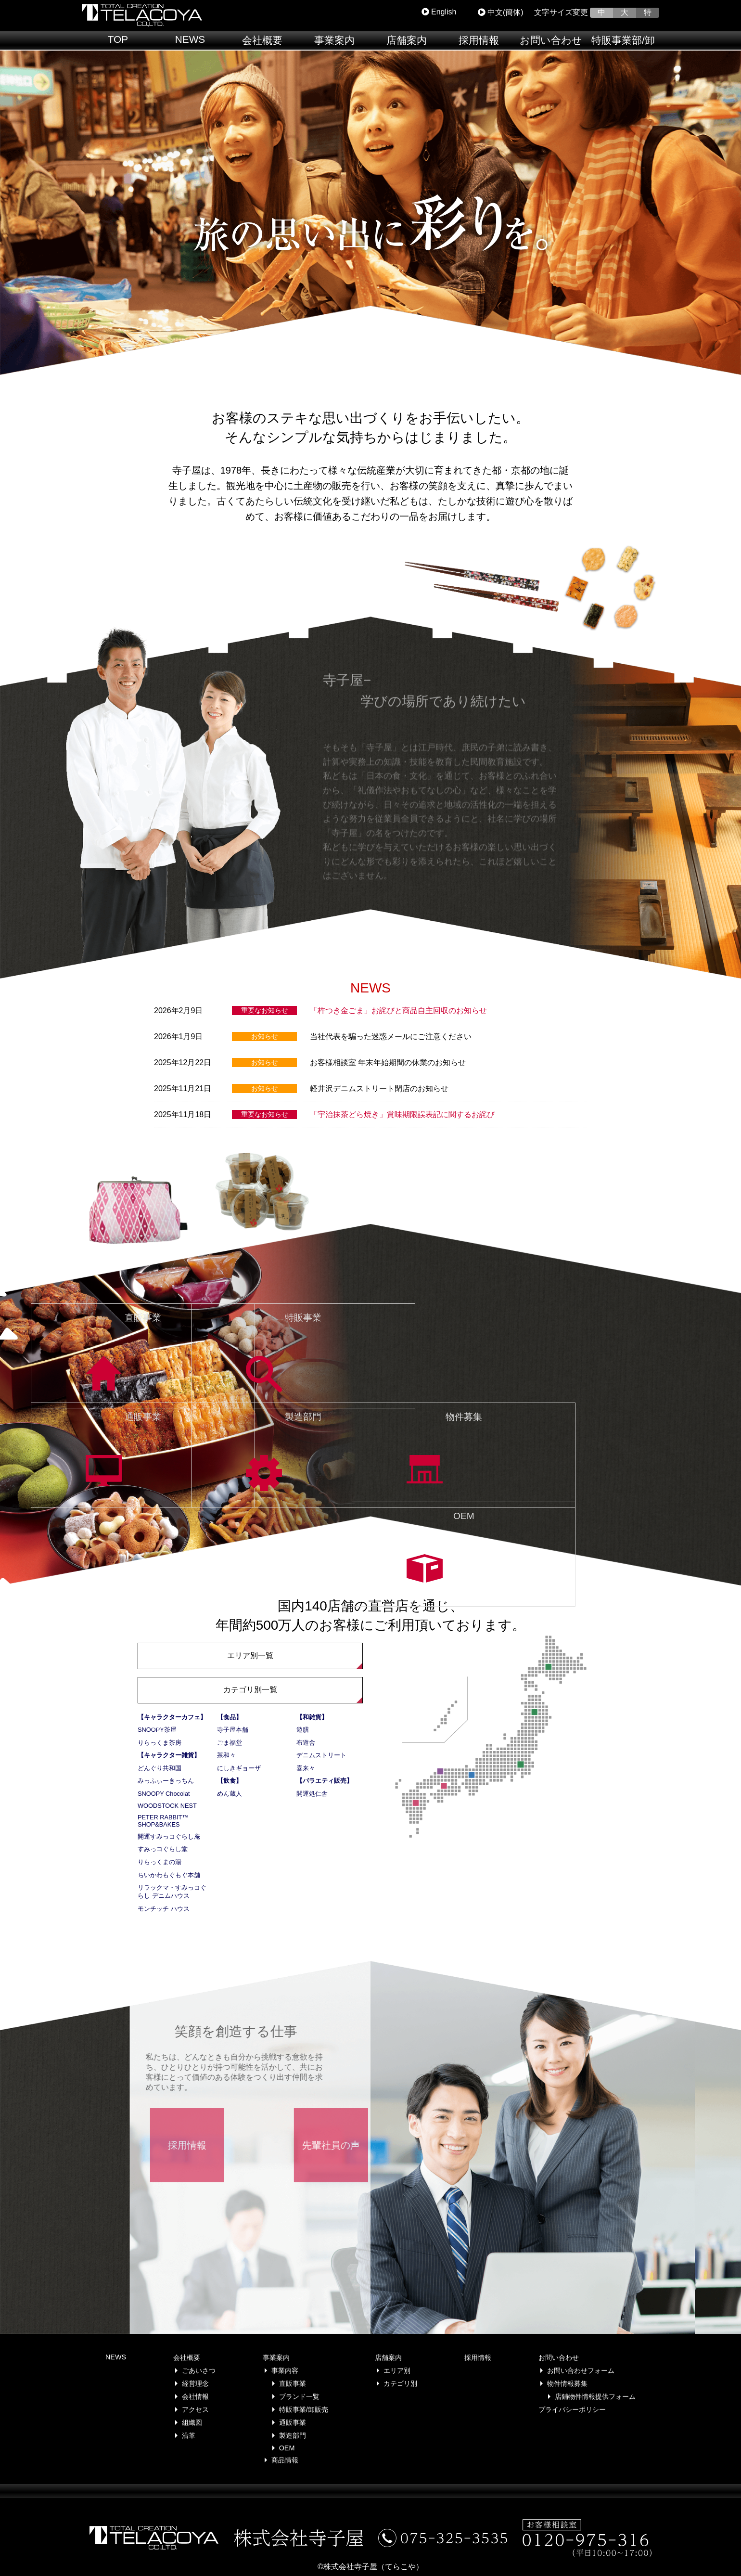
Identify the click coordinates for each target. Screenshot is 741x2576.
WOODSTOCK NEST (167, 1805)
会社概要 (262, 40)
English (439, 12)
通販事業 (292, 2422)
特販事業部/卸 (623, 40)
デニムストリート (321, 1755)
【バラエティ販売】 (324, 1780)
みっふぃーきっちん (166, 1780)
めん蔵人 (229, 1793)
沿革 (188, 2435)
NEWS (190, 39)
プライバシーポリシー (572, 2409)
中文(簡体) (501, 12)
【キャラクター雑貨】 (169, 1755)
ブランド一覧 (299, 2396)
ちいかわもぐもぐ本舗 (169, 1875)
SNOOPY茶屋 (157, 1729)
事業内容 (284, 2370)
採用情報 (479, 40)
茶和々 (226, 1755)
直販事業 (292, 2383)
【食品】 (229, 1717)
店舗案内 (406, 40)
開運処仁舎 (312, 1793)
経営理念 (195, 2383)
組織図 (192, 2422)
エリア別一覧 (250, 1655)
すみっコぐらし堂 (163, 1849)
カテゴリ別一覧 (250, 1690)
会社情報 (195, 2396)
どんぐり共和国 (159, 1768)
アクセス (195, 2409)
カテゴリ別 (400, 2383)
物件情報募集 (567, 2383)
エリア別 (396, 2370)
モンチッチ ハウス (164, 1908)
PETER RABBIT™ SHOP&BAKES (163, 1821)
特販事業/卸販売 (303, 2409)
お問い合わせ (551, 40)
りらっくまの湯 (159, 1862)
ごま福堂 (229, 1742)
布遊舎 (305, 1742)
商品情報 (284, 2460)
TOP (118, 39)
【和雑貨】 (312, 1717)
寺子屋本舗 (232, 1729)
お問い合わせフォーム (580, 2370)
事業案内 (334, 40)
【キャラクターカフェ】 (172, 1717)
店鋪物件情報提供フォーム (595, 2396)
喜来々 (305, 1768)
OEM (287, 2448)
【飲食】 (229, 1780)
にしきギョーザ (239, 1768)
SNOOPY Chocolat (164, 1793)
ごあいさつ (199, 2370)
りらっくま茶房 (159, 1742)
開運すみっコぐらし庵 (169, 1836)
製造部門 (292, 2435)
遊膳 (302, 1729)
